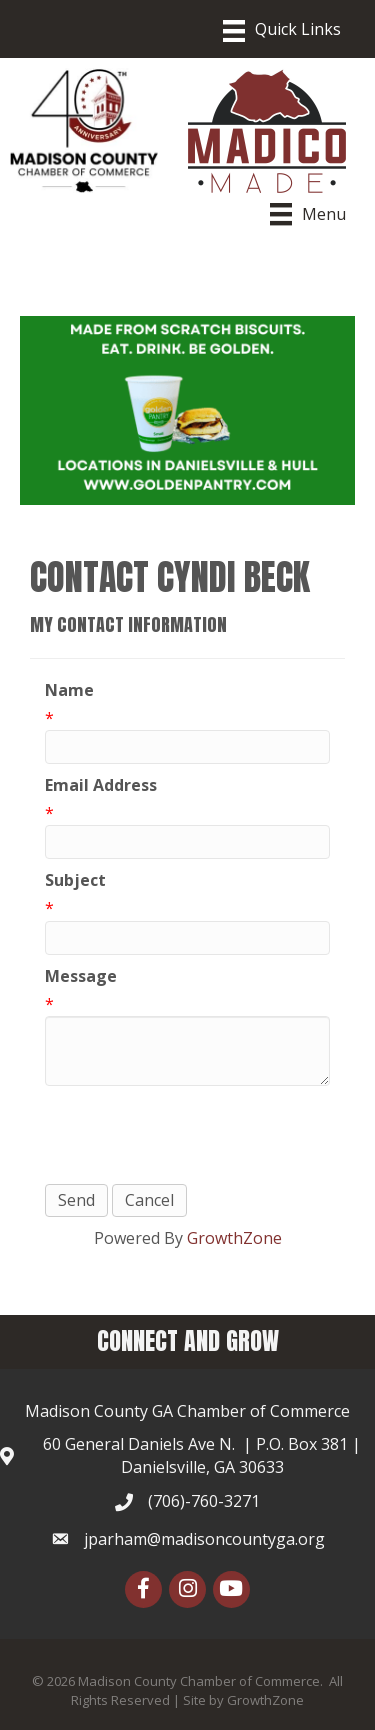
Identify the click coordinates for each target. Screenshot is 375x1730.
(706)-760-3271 (204, 1501)
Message (81, 976)
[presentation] (197, 1135)
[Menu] (282, 31)
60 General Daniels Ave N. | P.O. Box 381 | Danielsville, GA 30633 (202, 1455)
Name (69, 690)
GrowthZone (234, 1238)
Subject (75, 880)
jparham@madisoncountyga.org (204, 1539)
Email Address (101, 785)
